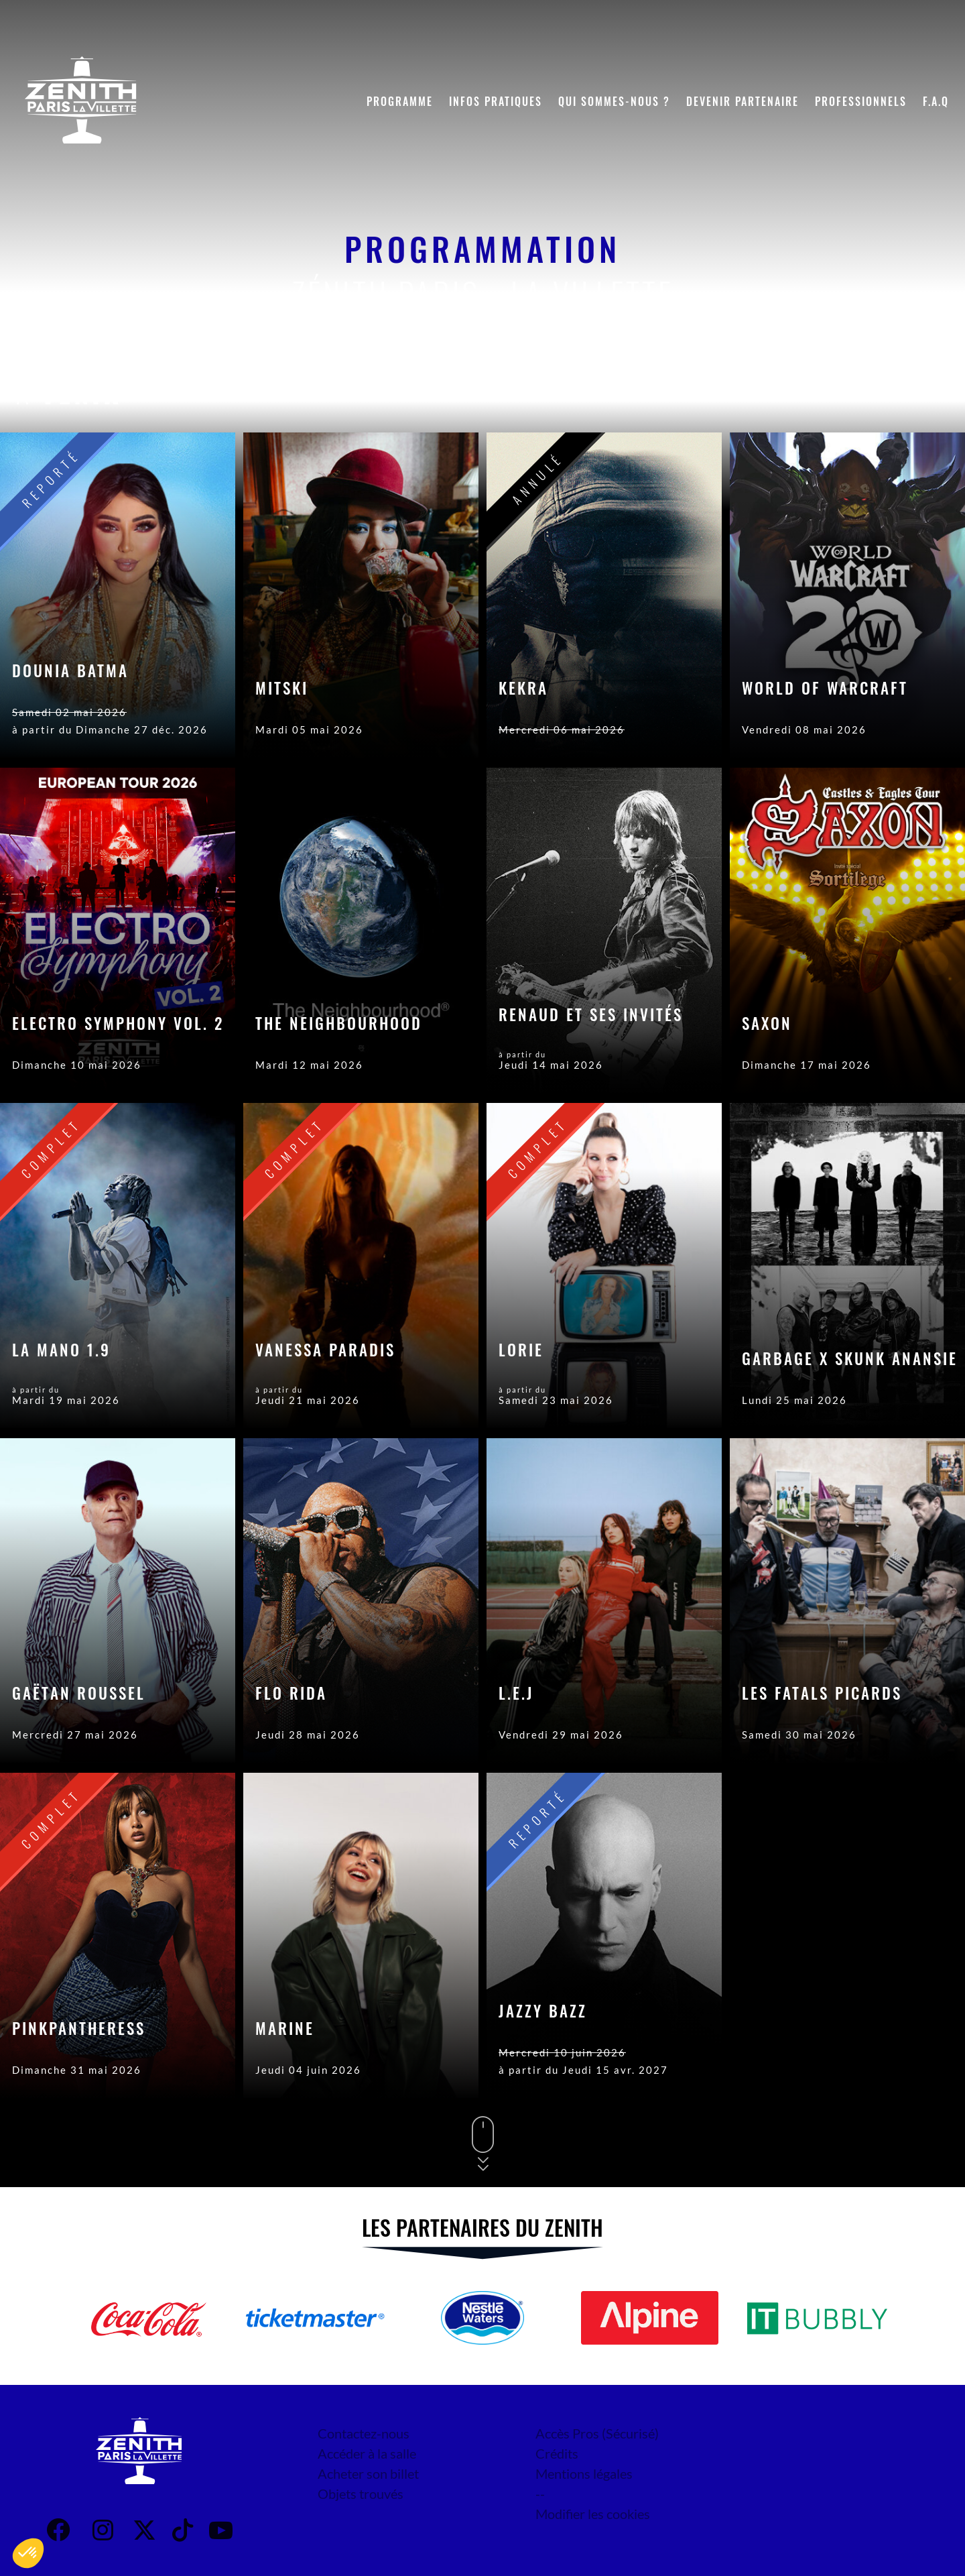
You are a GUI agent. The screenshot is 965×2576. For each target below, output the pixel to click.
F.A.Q (936, 101)
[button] (28, 2553)
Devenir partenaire (742, 101)
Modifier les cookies (592, 2514)
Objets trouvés (360, 2493)
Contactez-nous (363, 2433)
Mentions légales (584, 2473)
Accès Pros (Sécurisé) (597, 2433)
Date (788, 392)
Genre (858, 392)
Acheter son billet (368, 2473)
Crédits (556, 2453)
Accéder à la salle (367, 2453)
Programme (400, 101)
